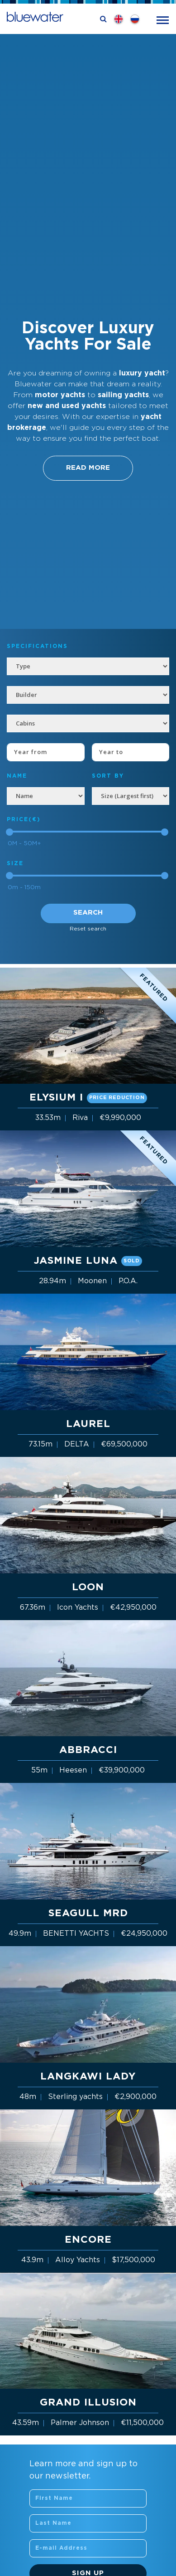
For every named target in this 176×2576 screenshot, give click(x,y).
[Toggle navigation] (163, 19)
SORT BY (108, 776)
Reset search (88, 928)
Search (88, 912)
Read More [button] (88, 468)
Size (15, 863)
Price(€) (24, 819)
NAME (17, 776)
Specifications (37, 646)
